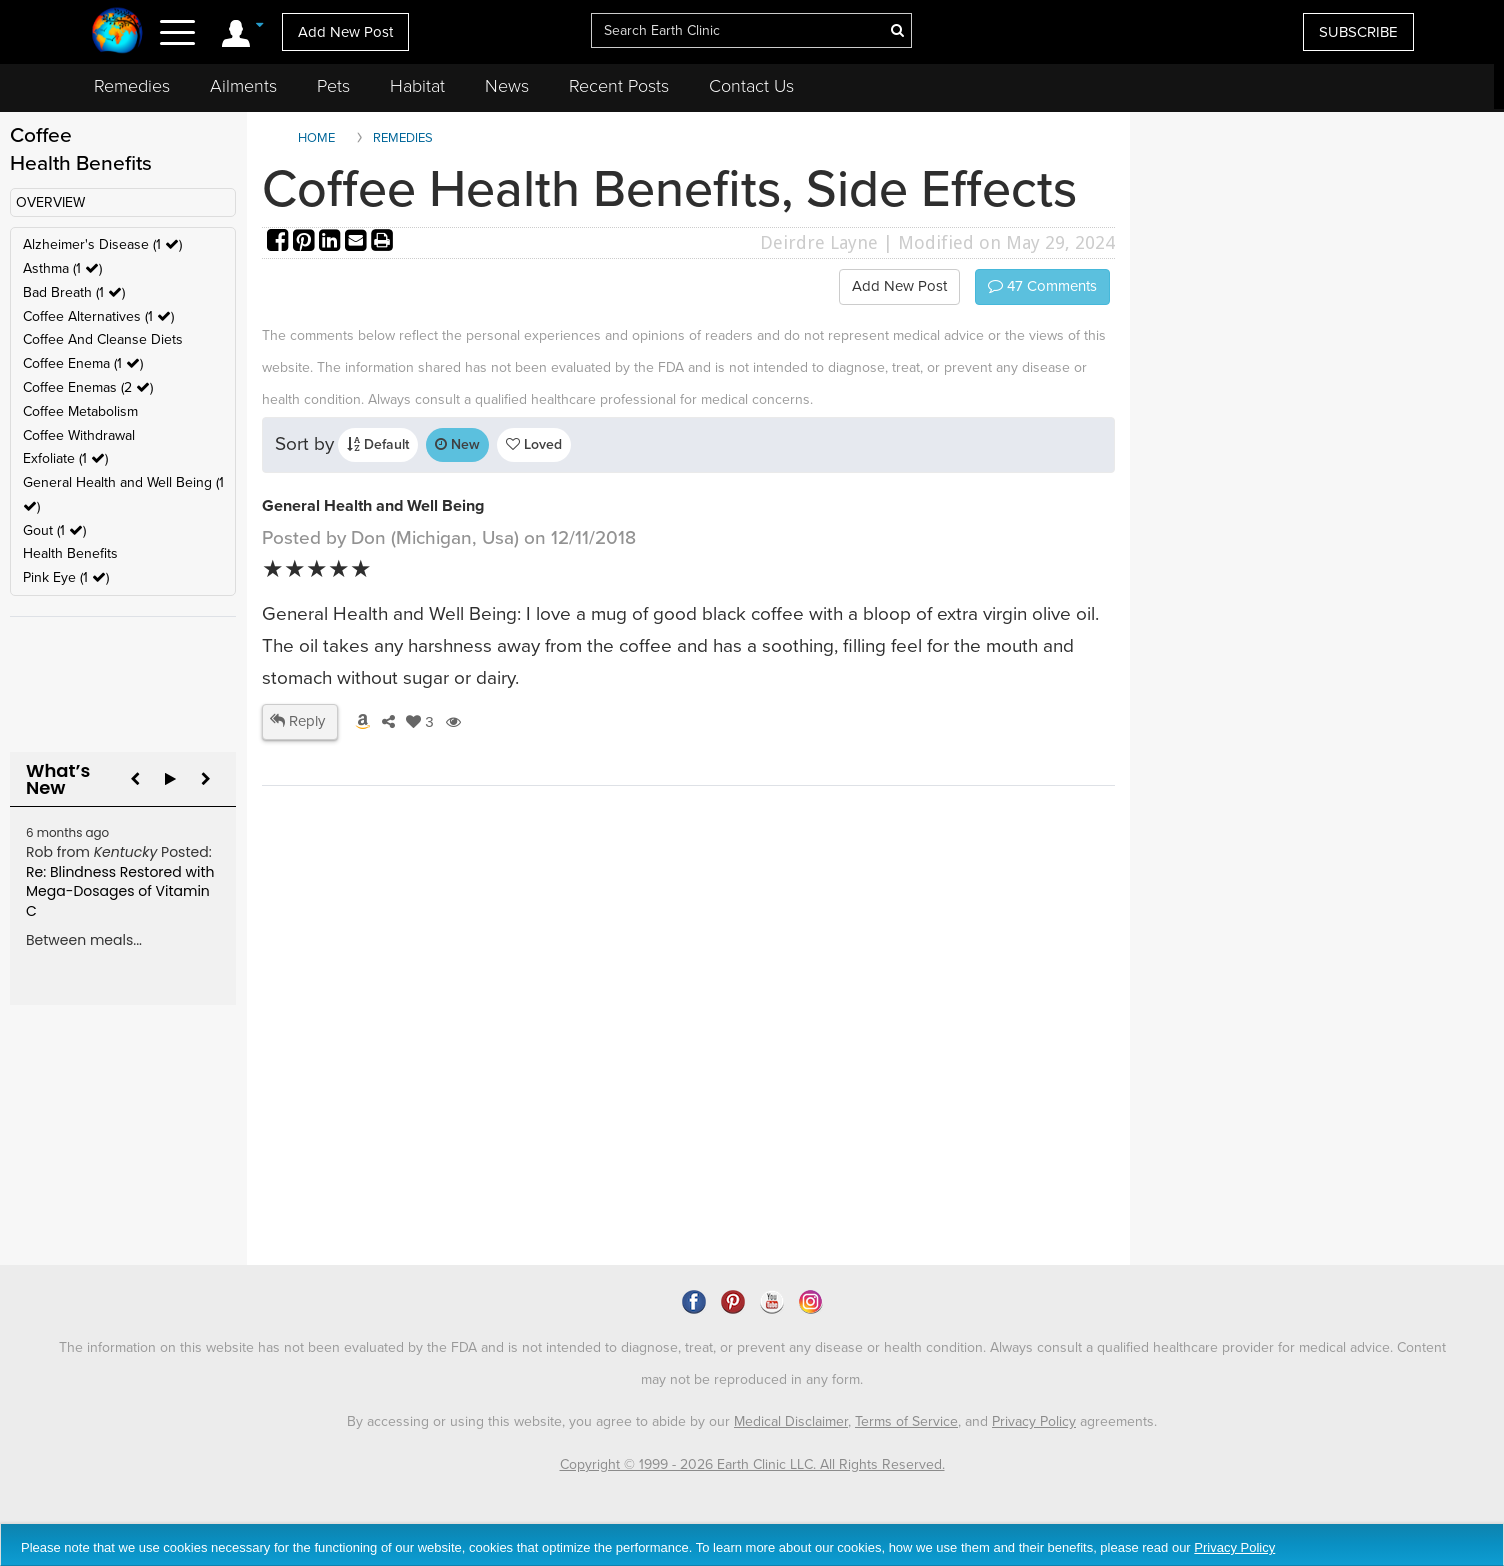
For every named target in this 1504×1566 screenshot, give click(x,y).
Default (378, 444)
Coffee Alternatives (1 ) (98, 316)
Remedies (132, 86)
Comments (1042, 286)
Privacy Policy (1034, 1421)
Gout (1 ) (54, 530)
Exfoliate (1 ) (65, 458)
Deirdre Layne (819, 242)
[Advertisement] (627, 1093)
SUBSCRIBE (1358, 32)
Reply (297, 721)
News (507, 86)
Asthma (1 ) (62, 268)
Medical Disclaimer (791, 1421)
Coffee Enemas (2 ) (88, 387)
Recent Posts (619, 86)
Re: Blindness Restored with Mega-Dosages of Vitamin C (120, 891)
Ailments (243, 86)
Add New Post (345, 32)
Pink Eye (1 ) (66, 577)
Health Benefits (70, 553)
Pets (333, 86)
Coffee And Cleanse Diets (103, 339)
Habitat (417, 86)
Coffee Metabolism (80, 411)
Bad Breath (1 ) (74, 292)
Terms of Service (906, 1421)
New (457, 444)
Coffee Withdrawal (79, 435)
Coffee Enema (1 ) (83, 363)
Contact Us (751, 86)
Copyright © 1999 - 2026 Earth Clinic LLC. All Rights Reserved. (752, 1464)
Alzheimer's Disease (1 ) (102, 244)
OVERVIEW (50, 202)
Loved (534, 444)
